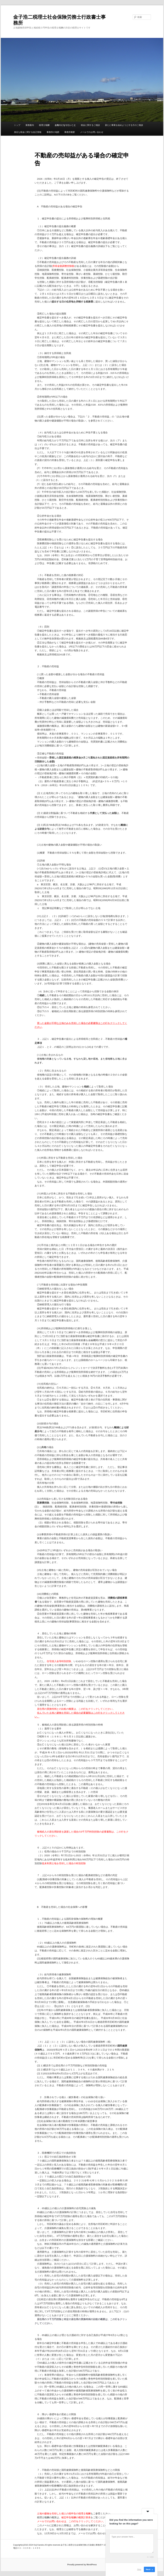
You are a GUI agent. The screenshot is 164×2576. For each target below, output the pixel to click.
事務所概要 (69, 132)
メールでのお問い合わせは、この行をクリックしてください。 (71, 2521)
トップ (17, 125)
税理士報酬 (44, 125)
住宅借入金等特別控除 (59, 1661)
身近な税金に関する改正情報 (27, 132)
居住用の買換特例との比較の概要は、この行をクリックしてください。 (76, 1708)
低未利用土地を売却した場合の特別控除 (64, 1863)
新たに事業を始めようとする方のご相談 (124, 125)
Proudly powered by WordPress (82, 2564)
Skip (139, 2569)
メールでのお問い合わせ (91, 132)
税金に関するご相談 (90, 125)
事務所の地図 (53, 132)
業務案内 (29, 125)
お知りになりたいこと (65, 125)
